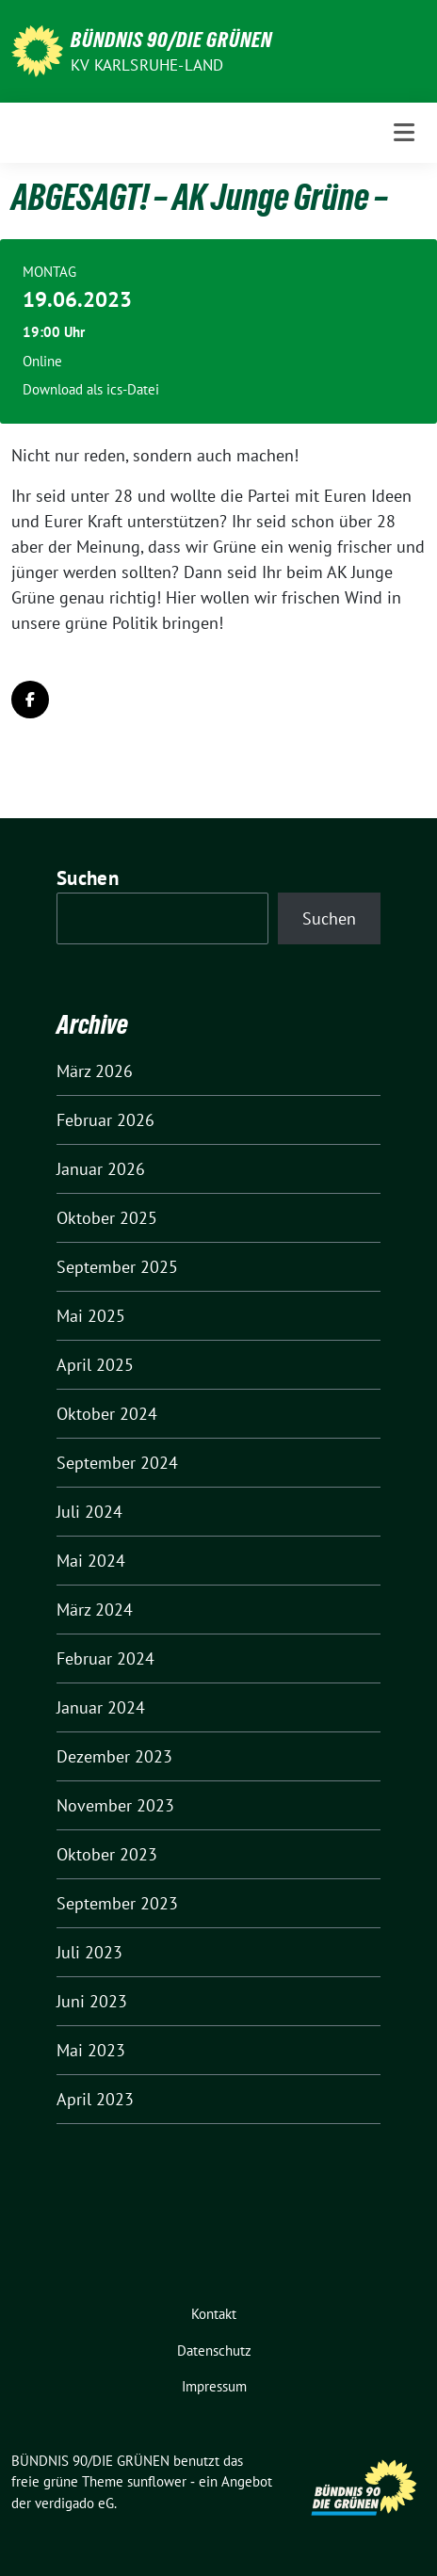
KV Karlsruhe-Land (147, 65)
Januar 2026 (101, 1169)
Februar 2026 (105, 1120)
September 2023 (117, 1903)
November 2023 (115, 1805)
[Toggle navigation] (404, 132)
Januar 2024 (101, 1707)
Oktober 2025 (107, 1218)
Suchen (88, 878)
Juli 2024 (89, 1511)
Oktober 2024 (107, 1414)
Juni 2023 (92, 2001)
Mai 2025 (91, 1316)
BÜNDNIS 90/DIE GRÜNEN (171, 39)
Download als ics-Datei (91, 389)
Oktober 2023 (107, 1854)
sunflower (156, 2481)
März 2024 (95, 1609)
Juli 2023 (89, 1952)
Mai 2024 (91, 1560)
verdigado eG (74, 2503)
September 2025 (117, 1267)
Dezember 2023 (114, 1756)
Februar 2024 (105, 1658)
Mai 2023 (91, 2050)
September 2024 (117, 1462)
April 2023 (95, 2099)
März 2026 (95, 1071)
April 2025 (95, 1365)
